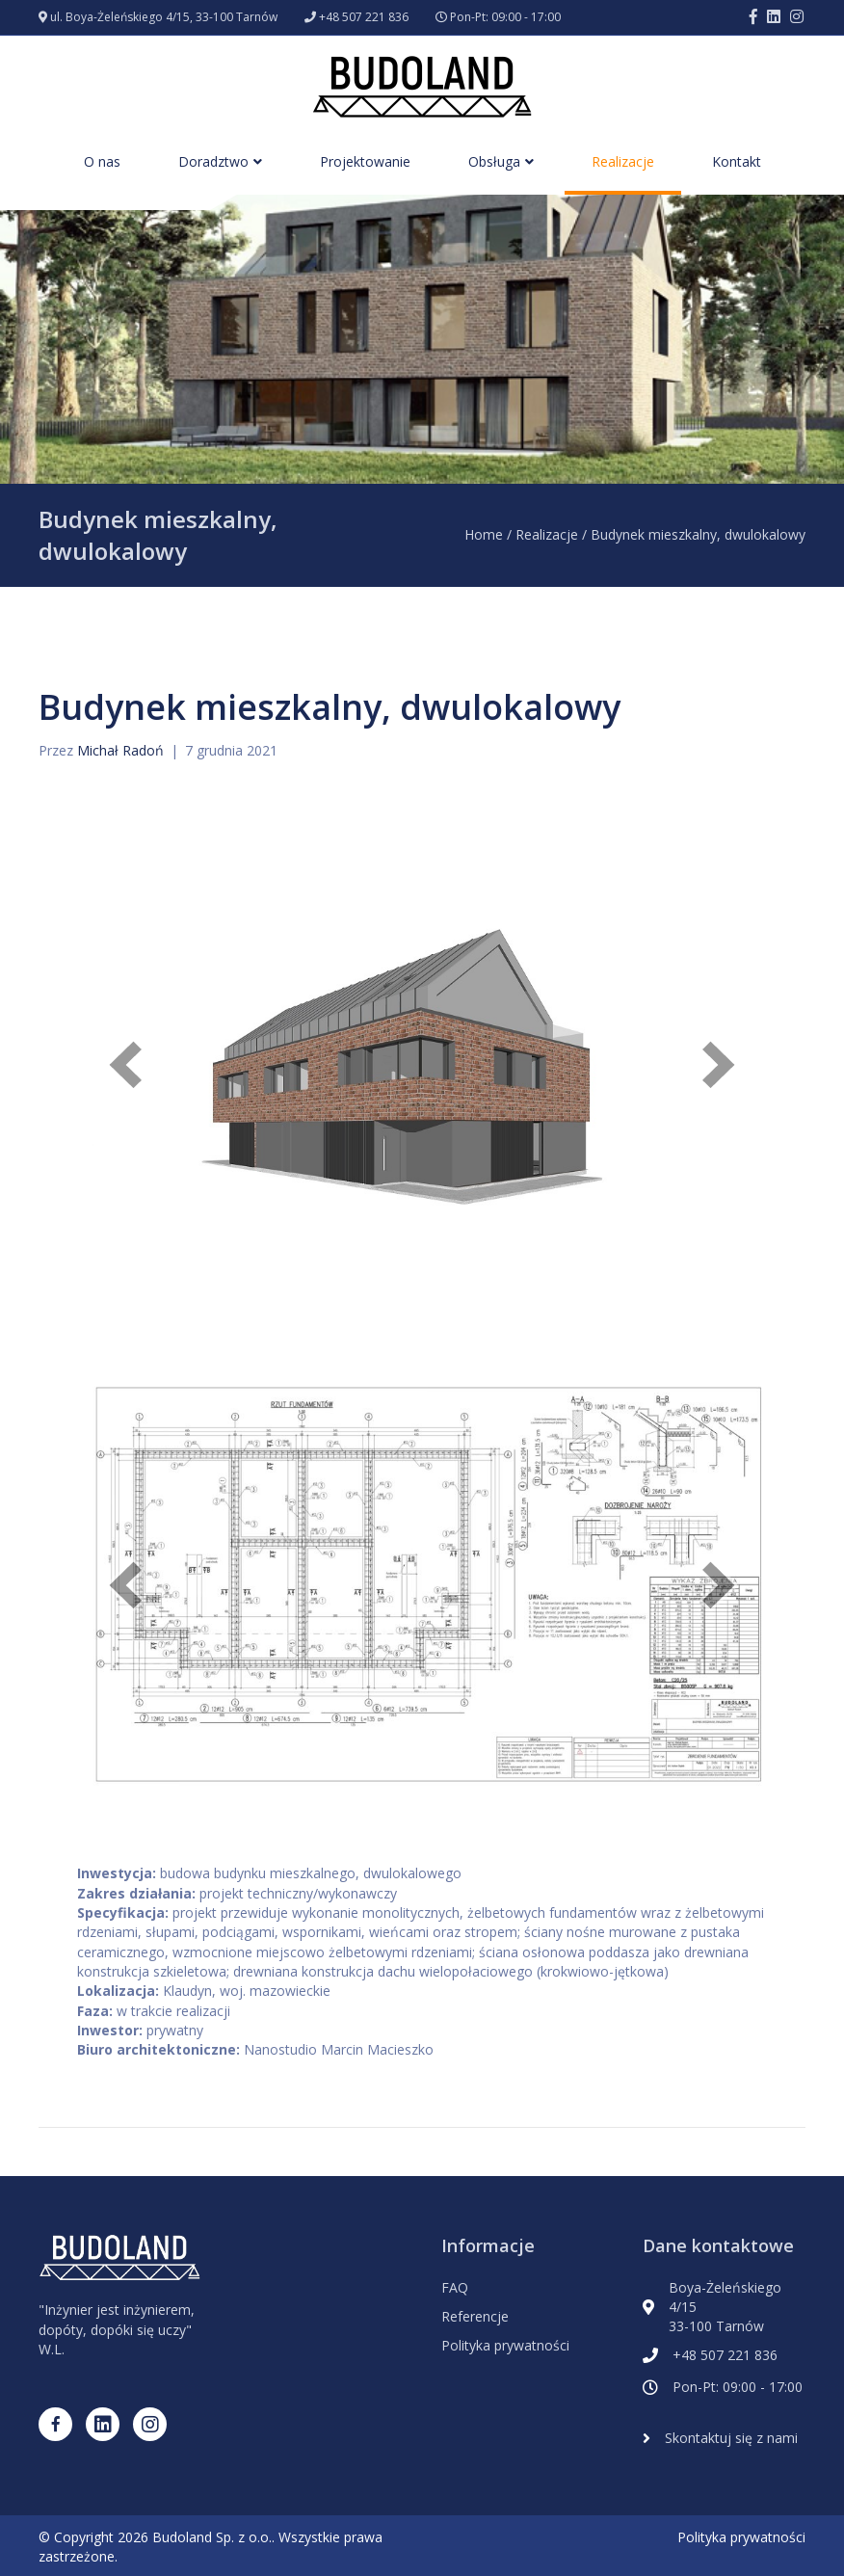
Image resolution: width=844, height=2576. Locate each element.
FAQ (454, 2287)
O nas (102, 161)
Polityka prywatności (505, 2345)
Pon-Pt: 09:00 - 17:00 (505, 17)
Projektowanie (365, 161)
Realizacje (623, 161)
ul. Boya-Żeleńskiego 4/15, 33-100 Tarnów (163, 17)
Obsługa (494, 161)
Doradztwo (213, 161)
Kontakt (736, 161)
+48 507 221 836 (364, 17)
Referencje (475, 2316)
